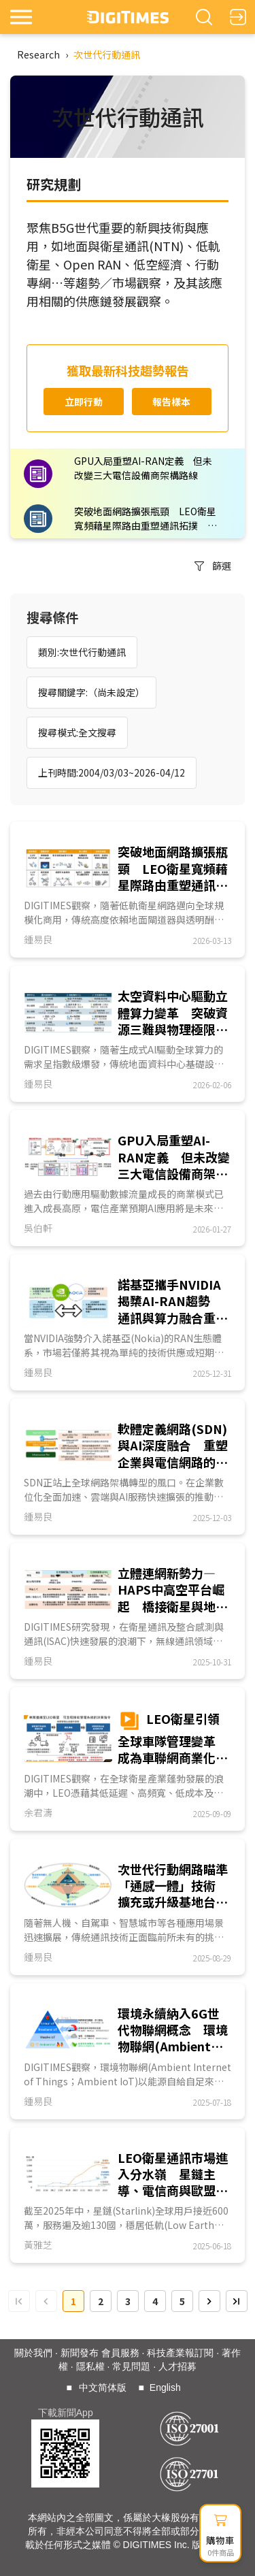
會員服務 (120, 2352)
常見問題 (131, 2366)
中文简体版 (102, 2387)
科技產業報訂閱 (180, 2352)
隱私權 (90, 2366)
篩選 (212, 565)
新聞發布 (80, 2352)
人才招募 (177, 2366)
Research (38, 54)
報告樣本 (171, 401)
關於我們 (33, 2352)
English (165, 2387)
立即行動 (84, 401)
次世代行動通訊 (106, 54)
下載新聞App (65, 2412)
